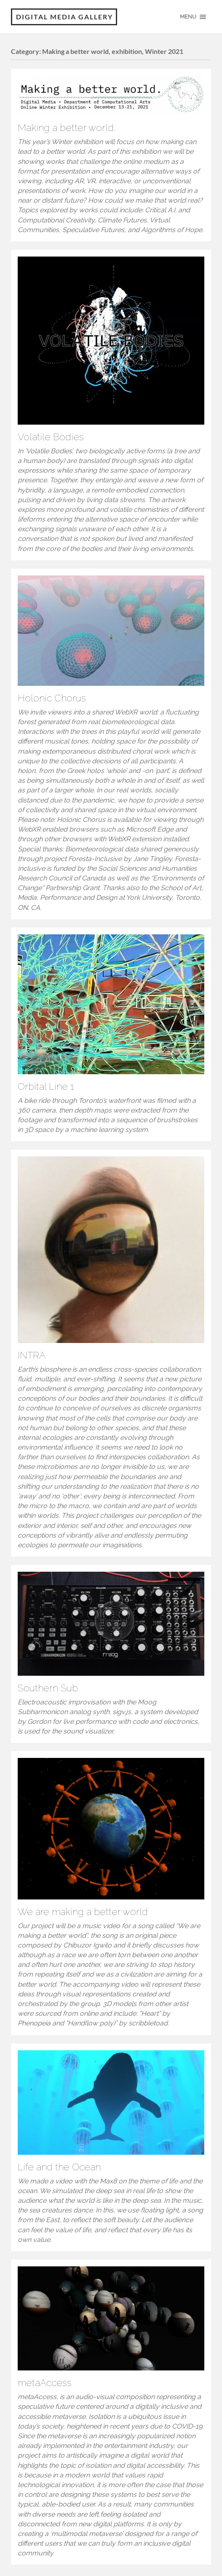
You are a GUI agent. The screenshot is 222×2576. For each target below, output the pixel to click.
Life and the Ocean (59, 2166)
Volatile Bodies (51, 436)
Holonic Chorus (52, 698)
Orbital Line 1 (46, 1086)
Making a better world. (66, 127)
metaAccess (45, 2382)
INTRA (31, 1355)
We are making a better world (83, 1911)
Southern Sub (48, 1688)
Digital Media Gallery (64, 17)
